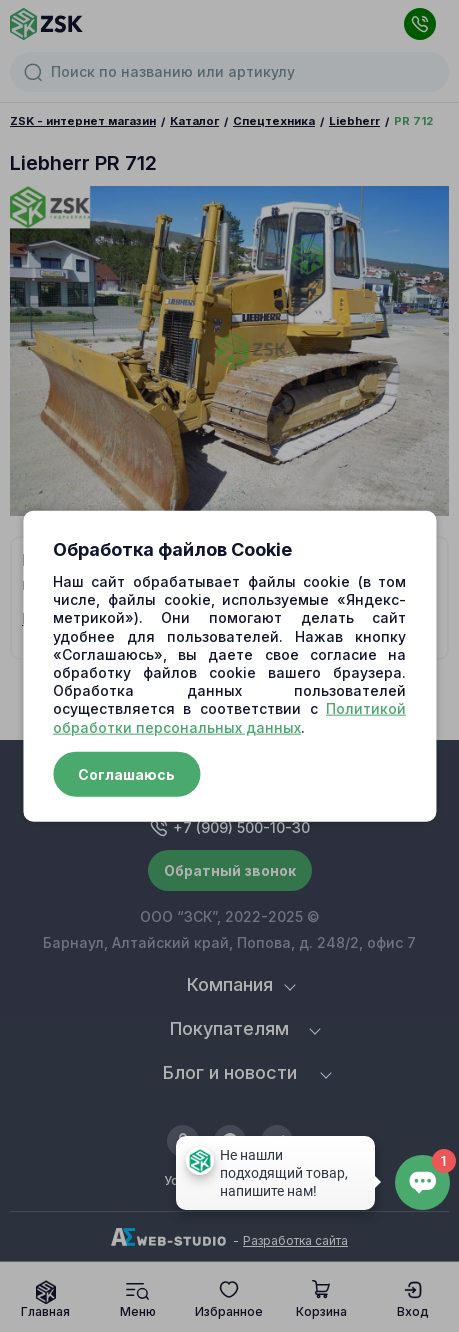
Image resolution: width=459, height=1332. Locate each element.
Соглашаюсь (126, 773)
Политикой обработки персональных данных (229, 717)
